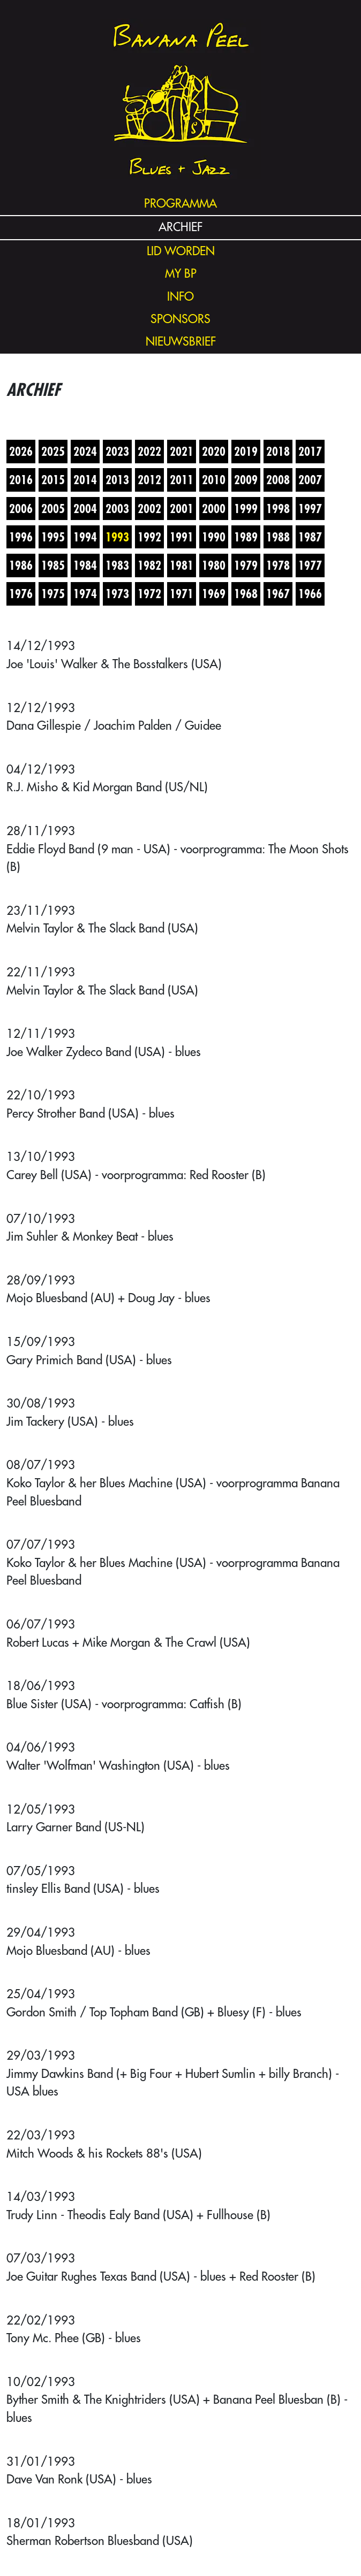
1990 (213, 537)
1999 (246, 508)
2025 (53, 451)
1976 (21, 593)
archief (180, 227)
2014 (85, 479)
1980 (213, 565)
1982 (149, 565)
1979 (246, 565)
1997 (310, 508)
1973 (117, 593)
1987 (310, 537)
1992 (149, 537)
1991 (181, 537)
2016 (21, 479)
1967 (278, 593)
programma (180, 203)
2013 (117, 479)
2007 (310, 479)
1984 (85, 565)
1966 (310, 593)
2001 (181, 508)
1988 (278, 537)
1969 (213, 593)
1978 (278, 565)
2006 (21, 508)
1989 (246, 537)
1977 (310, 565)
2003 (117, 508)
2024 (85, 451)
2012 (149, 479)
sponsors (180, 319)
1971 (181, 593)
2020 (213, 451)
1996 (21, 537)
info (180, 296)
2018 (278, 451)
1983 (117, 565)
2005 (53, 508)
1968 (246, 593)
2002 (149, 508)
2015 (53, 479)
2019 (246, 451)
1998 (278, 508)
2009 (246, 479)
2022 (149, 451)
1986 (21, 565)
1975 (53, 593)
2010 (213, 479)
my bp (181, 273)
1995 (53, 537)
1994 (85, 537)
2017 (310, 451)
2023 (117, 451)
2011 (181, 479)
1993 (117, 537)
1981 (181, 565)
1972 (149, 593)
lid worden (181, 251)
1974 (85, 593)
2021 (181, 451)
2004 (85, 508)
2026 (21, 451)
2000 (213, 508)
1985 (53, 565)
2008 (278, 479)
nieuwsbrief (181, 341)
